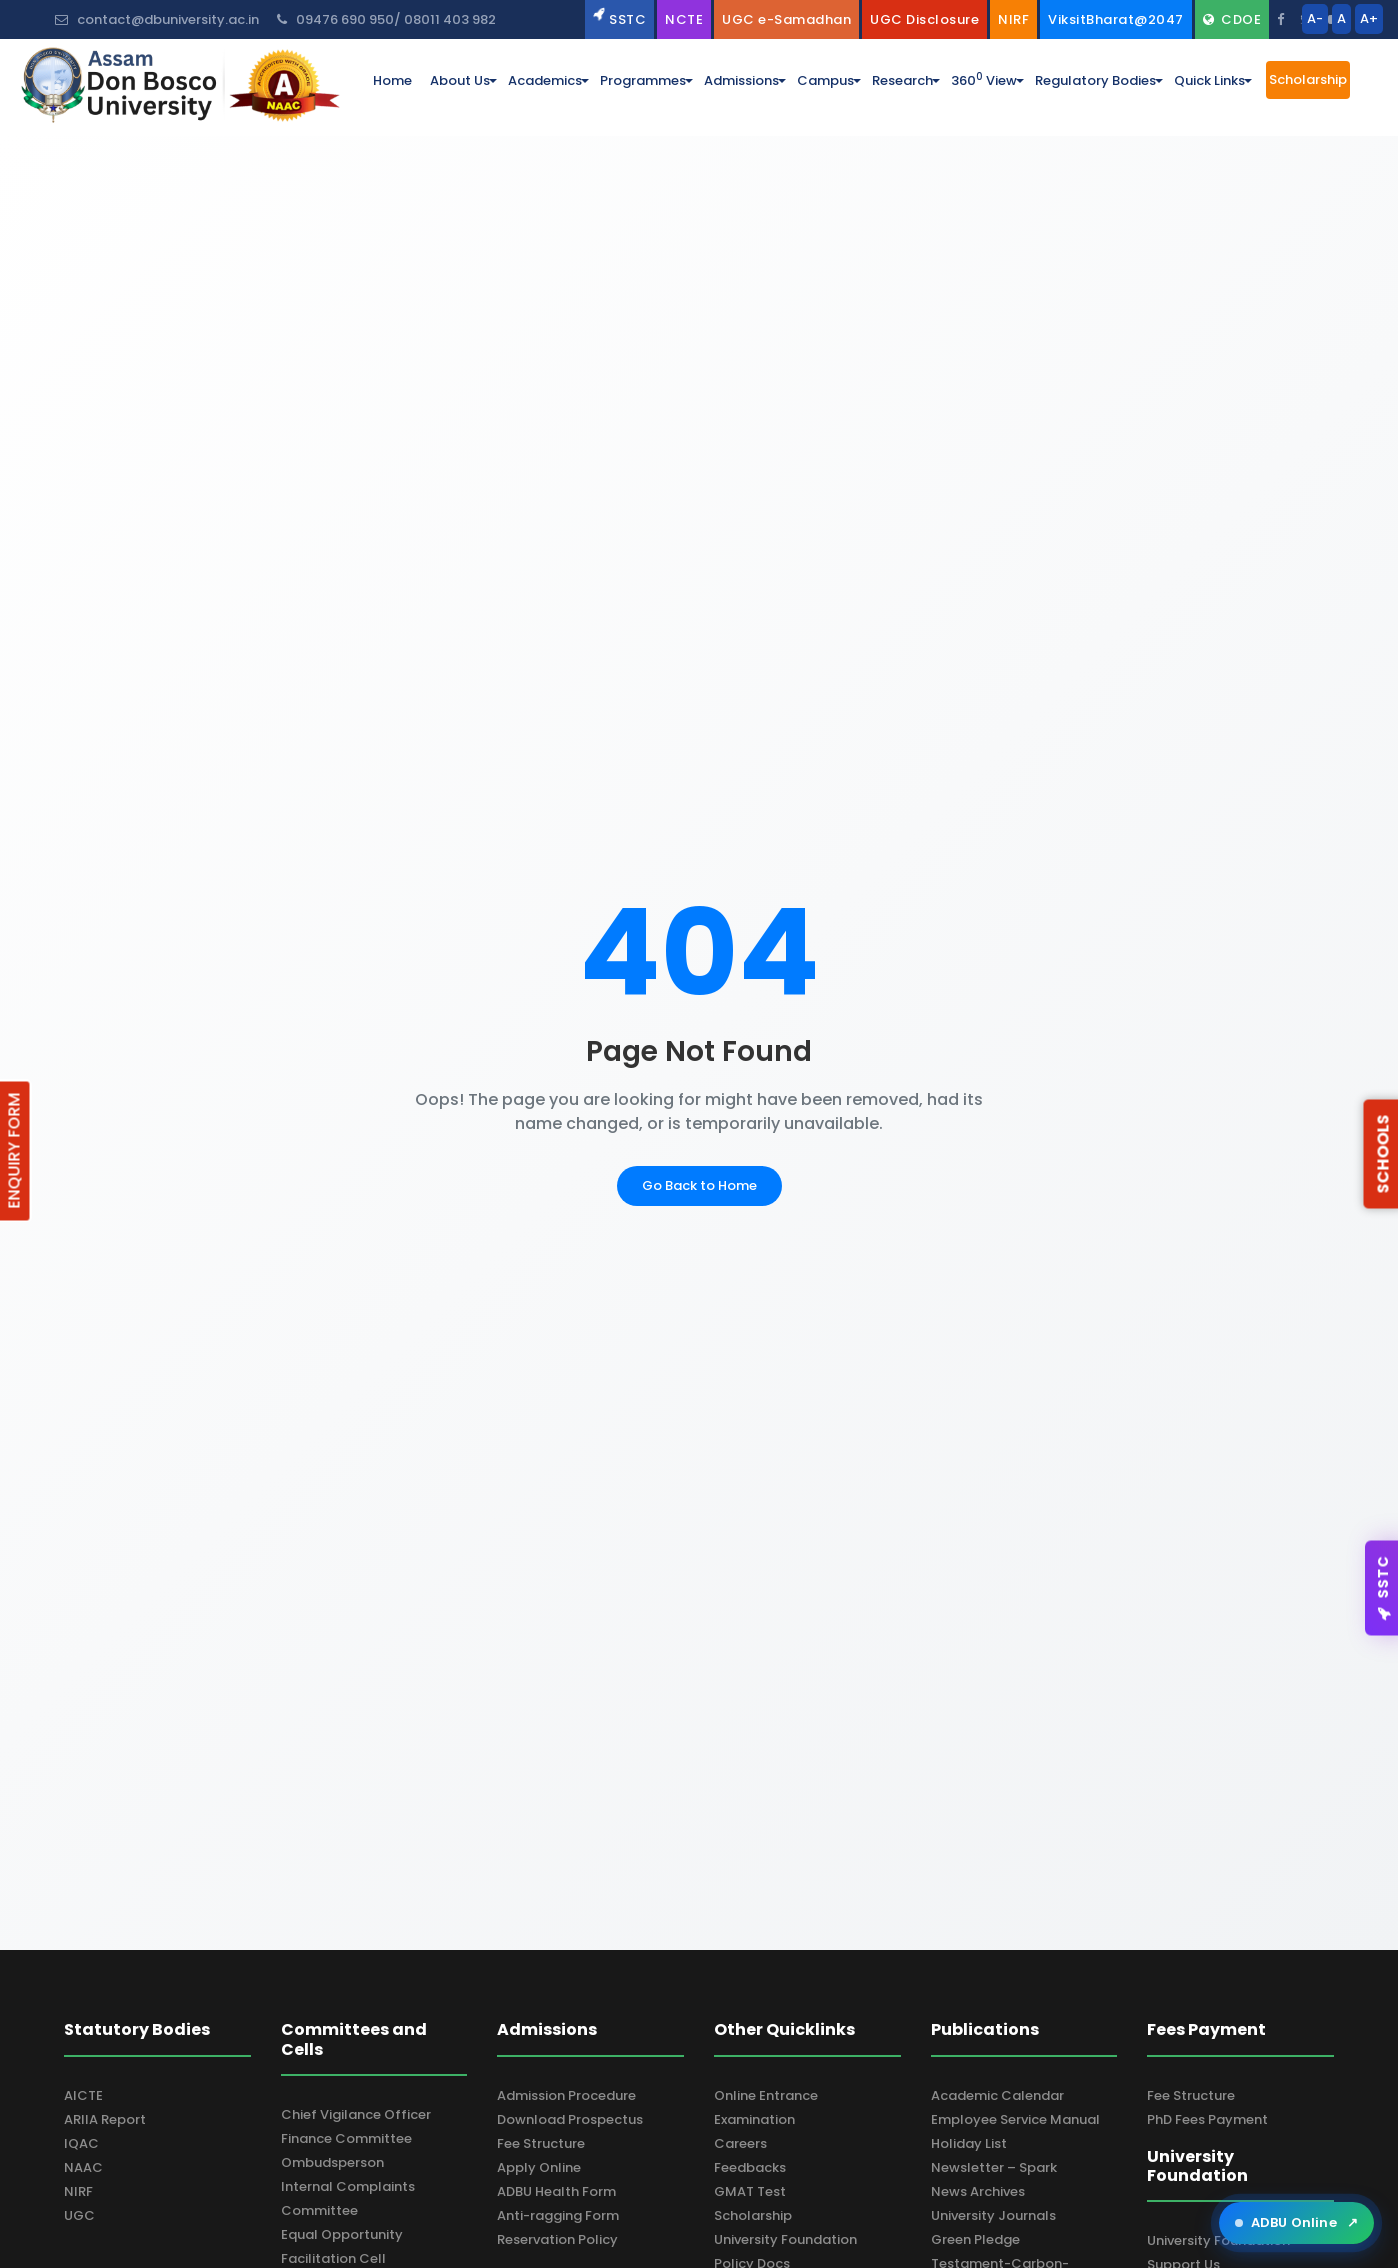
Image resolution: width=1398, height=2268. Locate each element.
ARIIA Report (105, 2119)
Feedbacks (750, 2167)
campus (825, 80)
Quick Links (1209, 80)
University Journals (993, 2215)
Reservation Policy (557, 2239)
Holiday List (969, 2143)
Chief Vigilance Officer (356, 2114)
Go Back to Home (699, 1185)
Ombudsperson (332, 2162)
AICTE (83, 2095)
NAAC (83, 2167)
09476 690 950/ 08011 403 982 (386, 19)
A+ (1369, 18)
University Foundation (785, 2239)
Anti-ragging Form (558, 2215)
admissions (741, 80)
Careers (740, 2143)
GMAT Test (750, 2191)
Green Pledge (975, 2239)
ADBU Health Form (556, 2191)
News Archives (978, 2191)
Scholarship (753, 2215)
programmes (643, 80)
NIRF (78, 2191)
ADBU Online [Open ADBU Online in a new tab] (1296, 2223)
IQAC (81, 2143)
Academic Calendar (997, 2095)
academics (545, 80)
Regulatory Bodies (1095, 80)
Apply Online (539, 2167)
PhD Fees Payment (1207, 2119)
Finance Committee (346, 2138)
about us (460, 80)
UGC (79, 2215)
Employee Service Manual (1015, 2119)
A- (1315, 18)
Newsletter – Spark (994, 2167)
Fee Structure (541, 2143)
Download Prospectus (570, 2119)
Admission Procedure (566, 2095)
